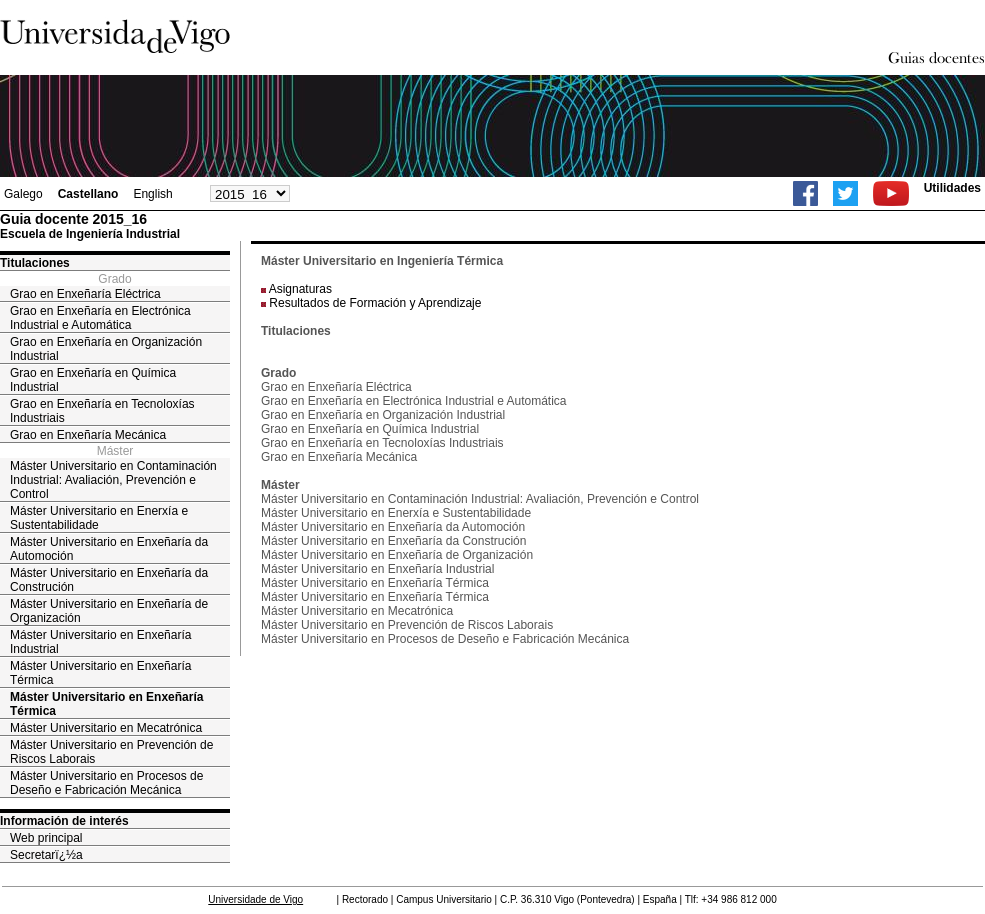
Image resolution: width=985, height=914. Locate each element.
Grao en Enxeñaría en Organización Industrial (106, 349)
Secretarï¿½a (46, 855)
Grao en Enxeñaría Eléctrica (85, 294)
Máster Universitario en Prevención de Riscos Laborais (111, 752)
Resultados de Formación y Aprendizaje (375, 303)
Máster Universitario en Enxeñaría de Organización (109, 611)
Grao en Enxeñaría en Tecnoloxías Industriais (102, 411)
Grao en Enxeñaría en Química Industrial (93, 380)
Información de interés (64, 821)
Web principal (46, 838)
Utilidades (952, 188)
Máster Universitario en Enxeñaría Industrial (100, 642)
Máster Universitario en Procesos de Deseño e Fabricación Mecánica (106, 783)
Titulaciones (35, 263)
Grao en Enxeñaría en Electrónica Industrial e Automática (100, 318)
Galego (23, 194)
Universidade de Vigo (255, 899)
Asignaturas (300, 289)
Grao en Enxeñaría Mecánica (88, 435)
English (152, 194)
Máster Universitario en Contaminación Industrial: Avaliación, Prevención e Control (113, 480)
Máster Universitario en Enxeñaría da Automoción (109, 549)
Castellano (88, 194)
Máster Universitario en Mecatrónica (106, 728)
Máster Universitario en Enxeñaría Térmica (100, 673)
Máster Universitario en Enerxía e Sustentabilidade (99, 518)
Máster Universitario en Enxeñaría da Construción (109, 580)
